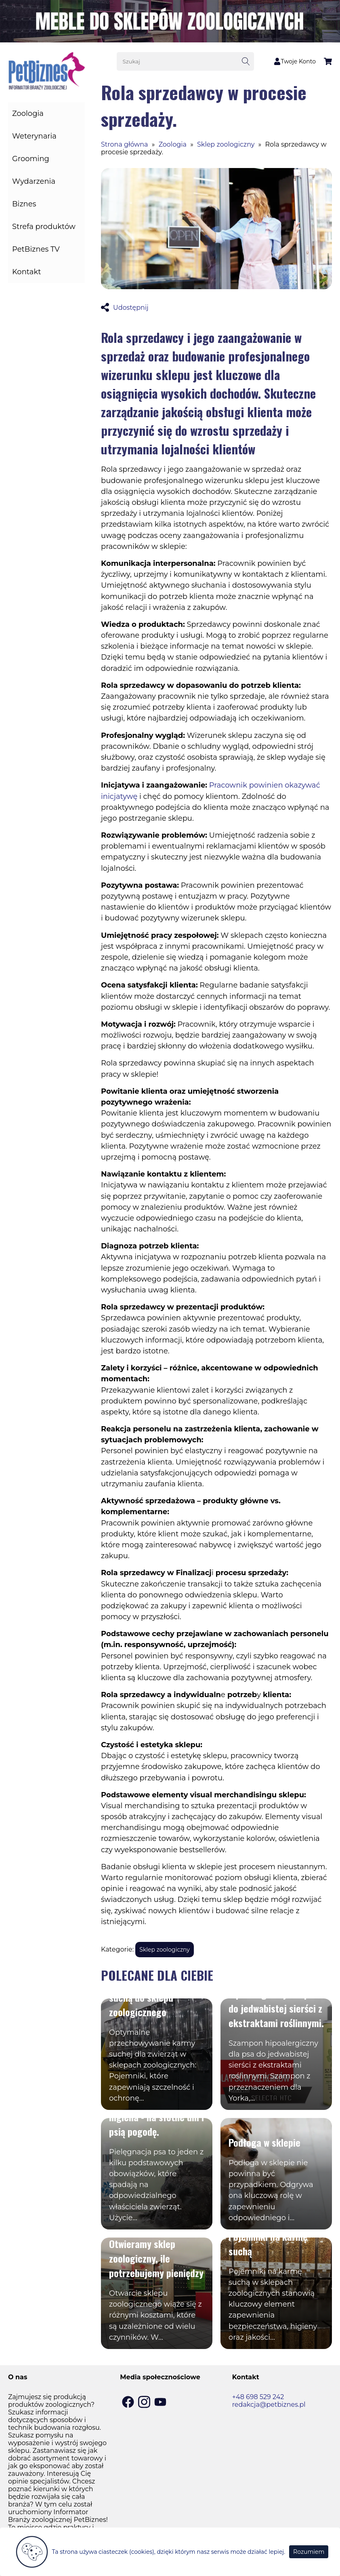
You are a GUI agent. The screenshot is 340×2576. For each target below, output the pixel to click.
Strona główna (124, 144)
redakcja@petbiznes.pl (269, 2404)
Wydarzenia (33, 181)
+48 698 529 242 (258, 2397)
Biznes (24, 204)
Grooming (30, 158)
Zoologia (28, 113)
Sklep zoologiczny (225, 144)
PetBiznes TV (36, 249)
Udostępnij (125, 307)
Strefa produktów (44, 226)
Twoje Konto (295, 61)
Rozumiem (308, 2551)
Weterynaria (34, 136)
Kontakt (26, 271)
